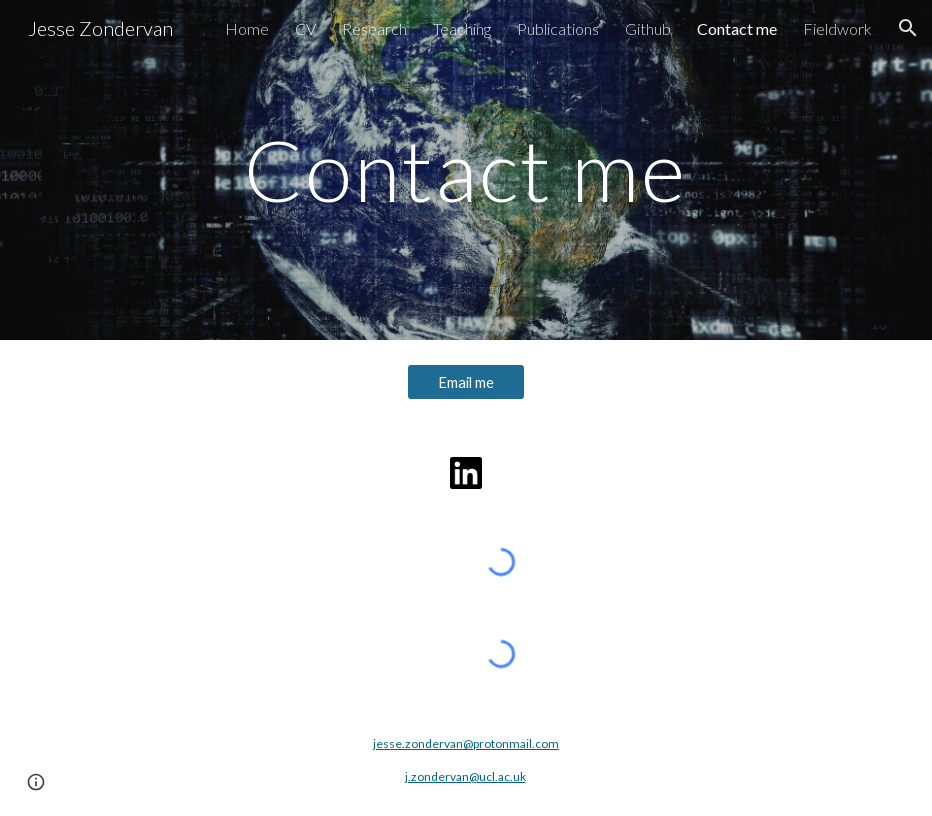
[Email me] (466, 382)
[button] (908, 28)
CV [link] (305, 28)
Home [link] (247, 28)
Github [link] (648, 28)
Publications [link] (558, 28)
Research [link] (374, 28)
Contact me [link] (737, 28)
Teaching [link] (462, 28)
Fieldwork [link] (837, 28)
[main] (466, 169)
